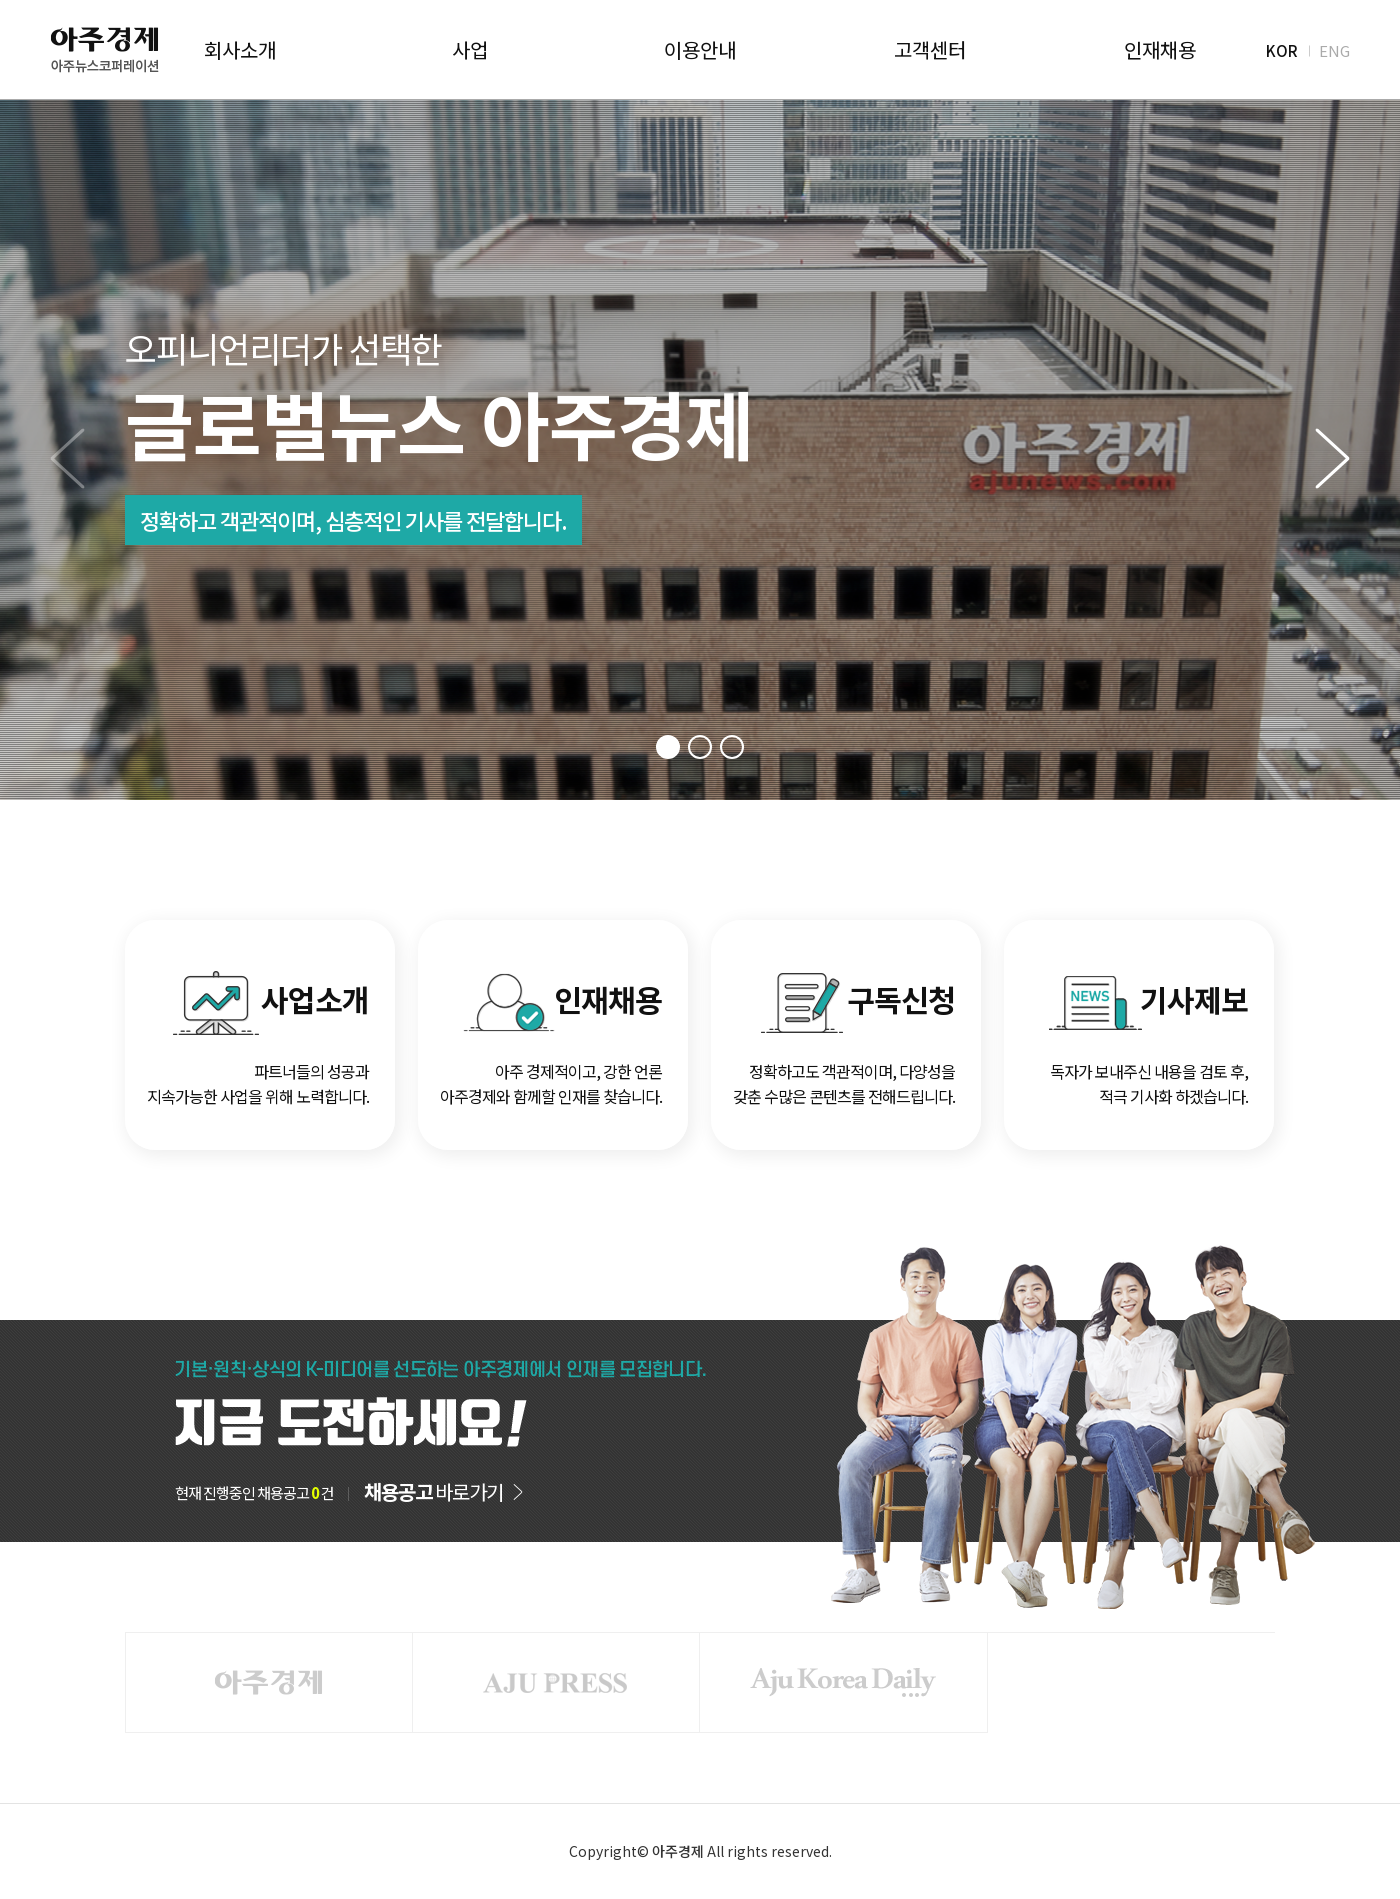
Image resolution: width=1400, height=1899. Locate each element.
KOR (1282, 49)
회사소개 (240, 50)
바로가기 (433, 1492)
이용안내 (700, 50)
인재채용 (1160, 50)
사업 (470, 50)
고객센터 (930, 50)
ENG (1334, 49)
